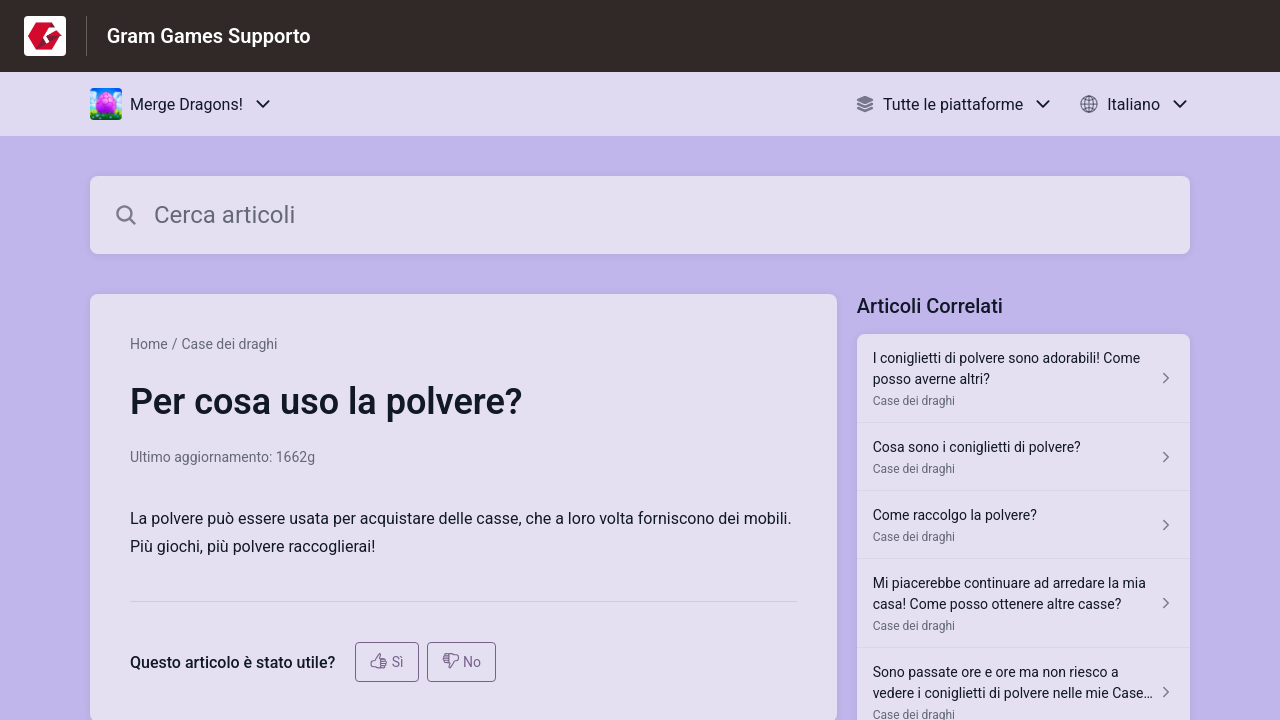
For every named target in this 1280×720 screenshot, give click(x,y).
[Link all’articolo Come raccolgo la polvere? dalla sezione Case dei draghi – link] (1023, 525)
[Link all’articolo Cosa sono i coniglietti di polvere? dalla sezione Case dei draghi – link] (1023, 457)
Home (149, 344)
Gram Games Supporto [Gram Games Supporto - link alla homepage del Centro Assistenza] (209, 36)
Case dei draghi (229, 344)
